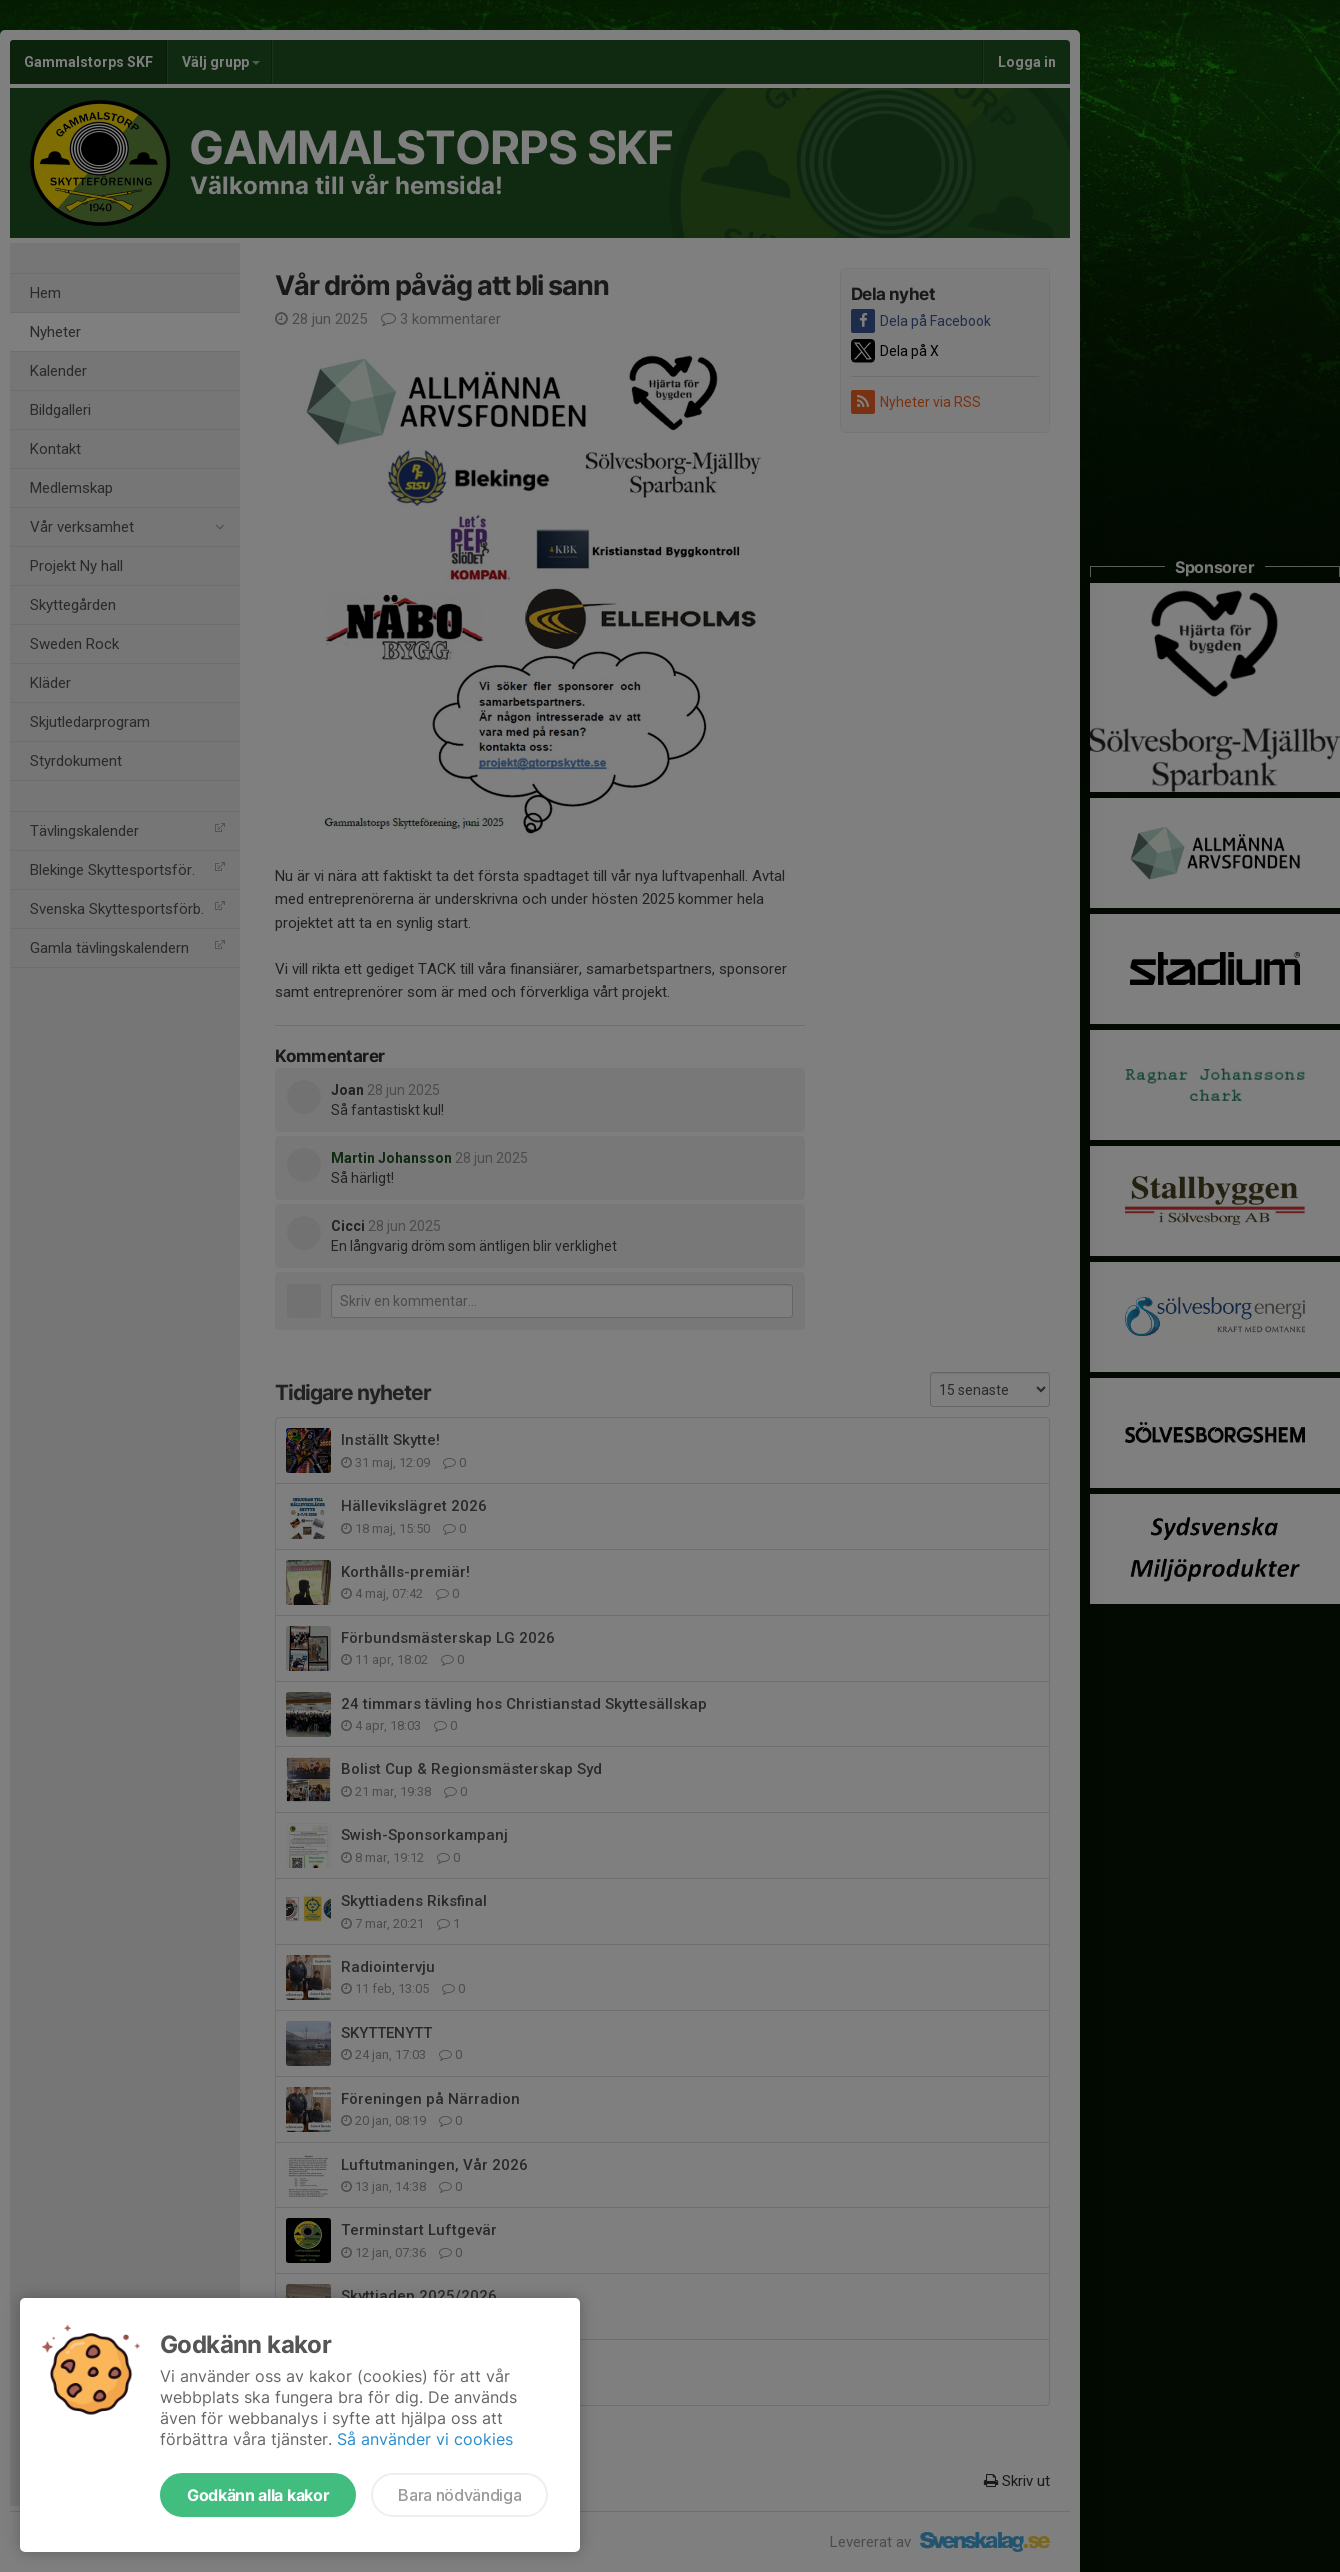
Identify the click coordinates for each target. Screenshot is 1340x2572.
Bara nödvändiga (459, 2495)
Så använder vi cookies (425, 2439)
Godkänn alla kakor (258, 2495)
